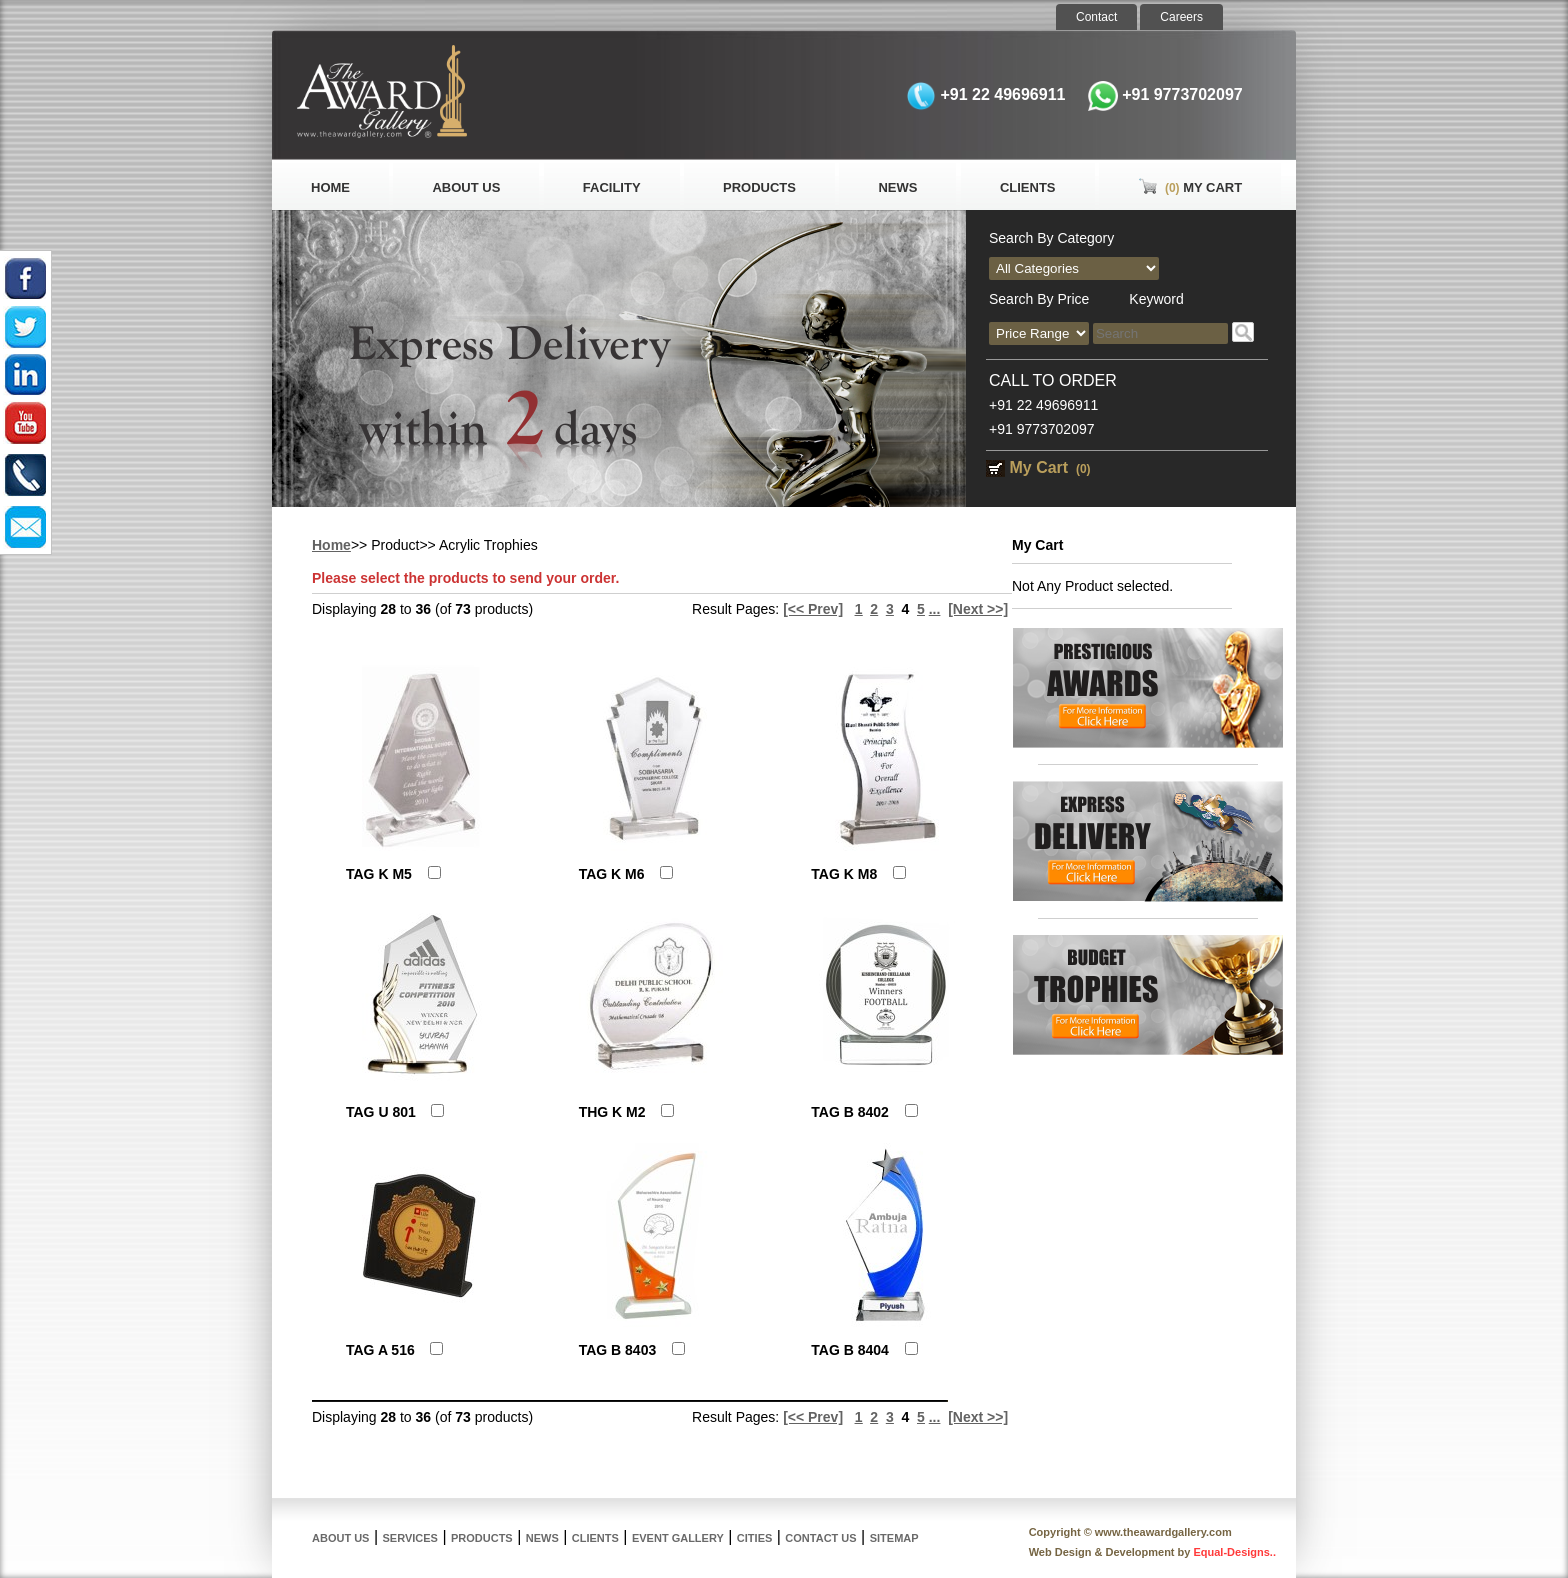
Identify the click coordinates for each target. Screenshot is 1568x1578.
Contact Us (820, 1538)
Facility (612, 187)
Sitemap (894, 1538)
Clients (1028, 187)
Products (759, 187)
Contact (1096, 17)
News (897, 187)
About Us (466, 187)
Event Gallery (678, 1538)
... (935, 609)
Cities (754, 1538)
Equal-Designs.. (1234, 1552)
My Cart (1190, 187)
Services (410, 1538)
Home (330, 187)
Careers (1181, 17)
